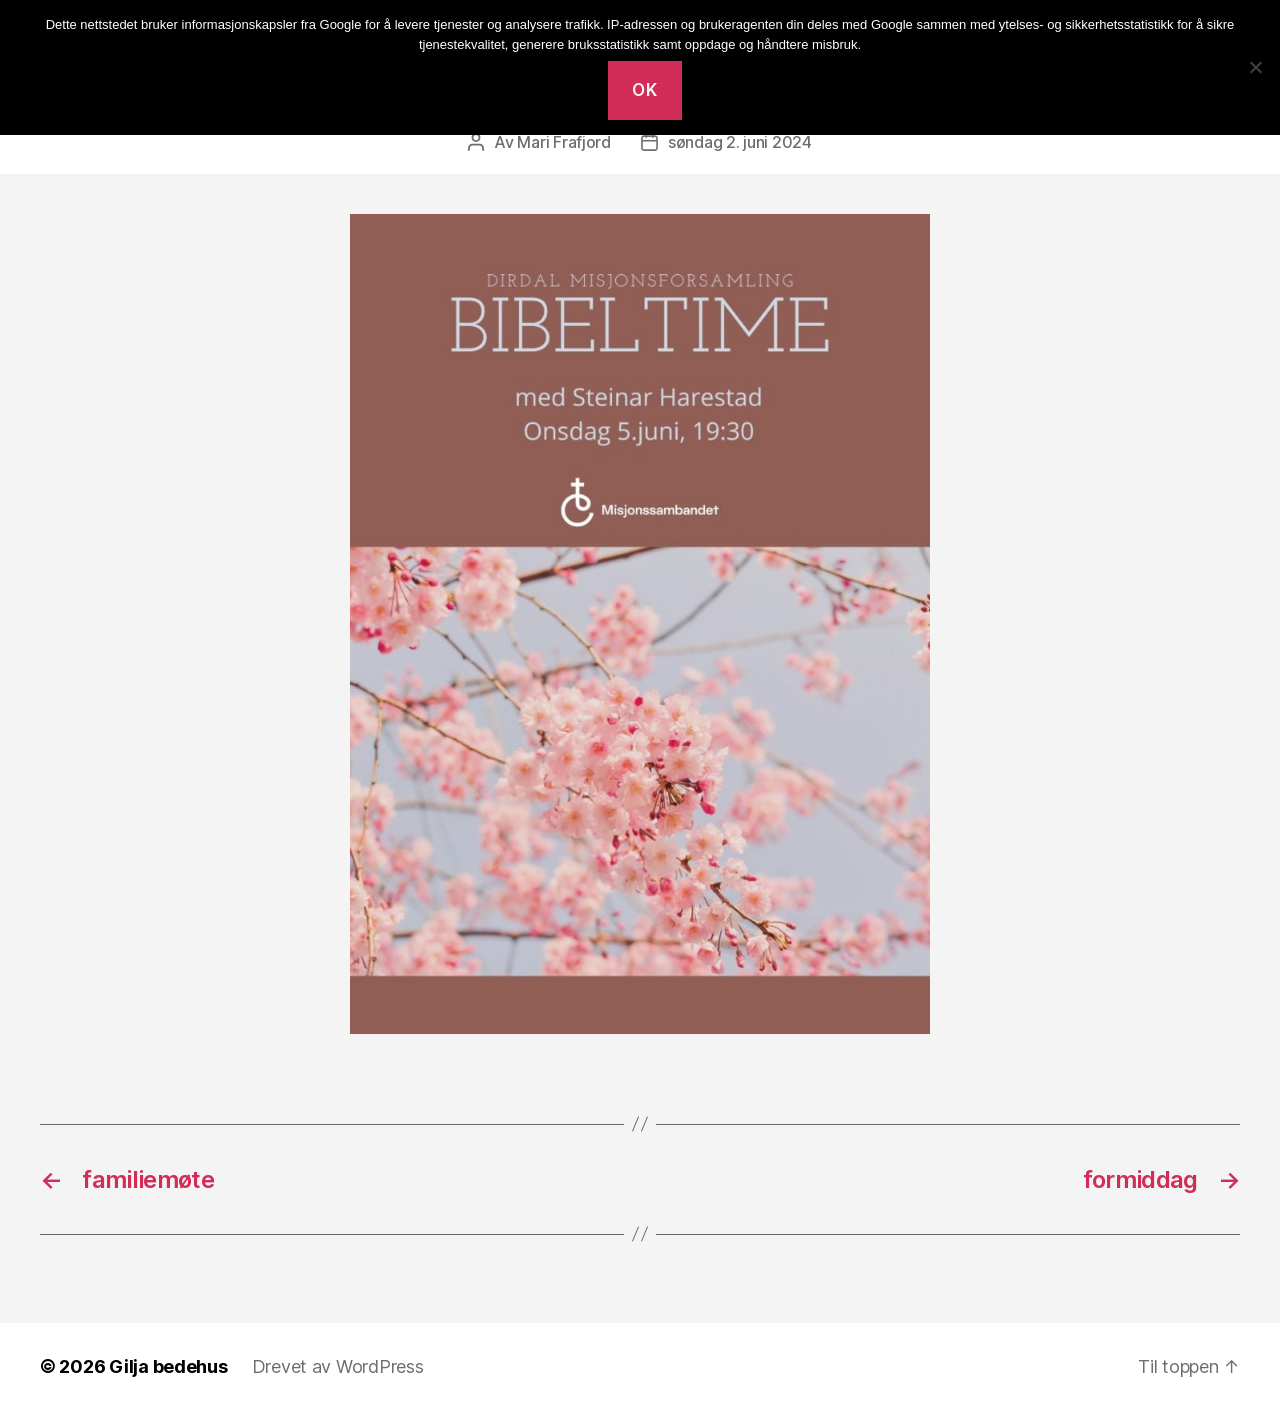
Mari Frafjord (564, 142)
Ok (644, 90)
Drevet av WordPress (338, 1366)
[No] (1255, 67)
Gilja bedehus (168, 1366)
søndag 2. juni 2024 (740, 142)
